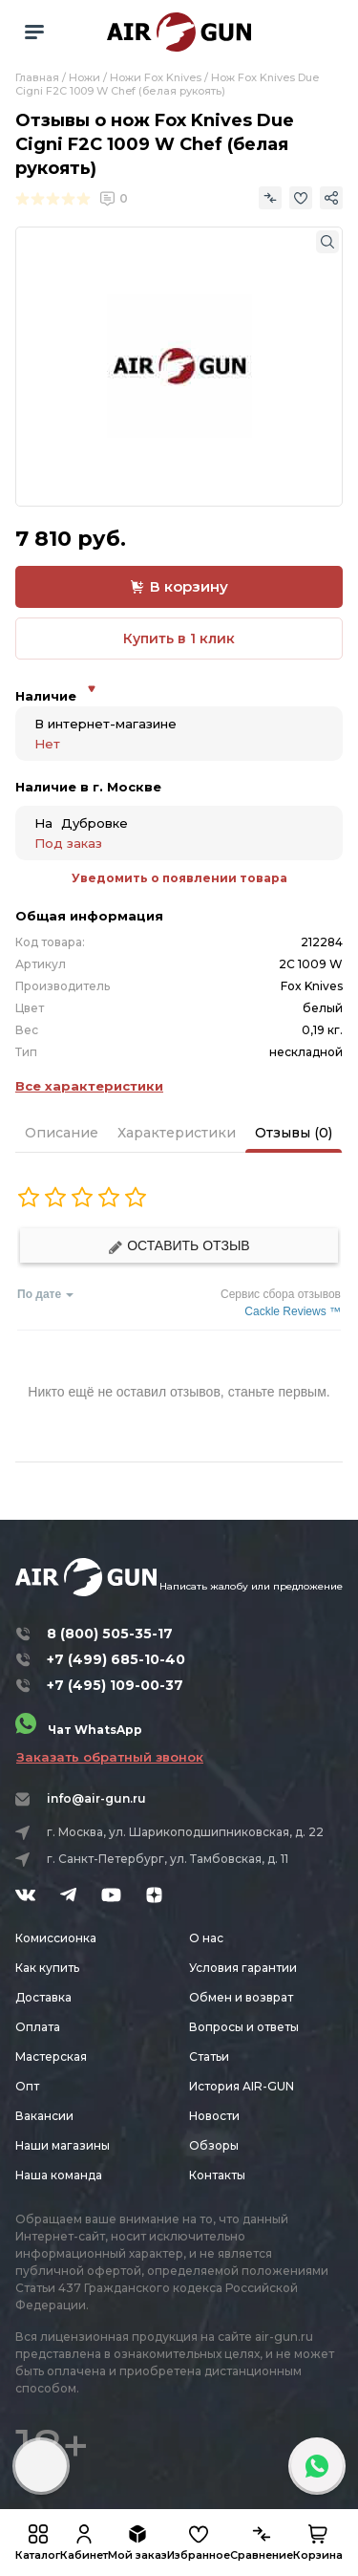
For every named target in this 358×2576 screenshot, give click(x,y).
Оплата (37, 2027)
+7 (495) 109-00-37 (115, 1685)
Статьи (209, 2056)
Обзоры (214, 2145)
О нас (206, 1938)
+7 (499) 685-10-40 (116, 1659)
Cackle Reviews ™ (292, 1311)
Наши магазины (62, 2145)
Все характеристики (89, 1085)
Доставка (43, 1997)
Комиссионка (55, 1938)
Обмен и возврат (241, 1997)
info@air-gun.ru (96, 1798)
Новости (214, 2116)
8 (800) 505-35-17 (110, 1633)
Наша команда (58, 2175)
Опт (27, 2086)
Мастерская (51, 2056)
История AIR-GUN (241, 2086)
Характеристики (176, 1132)
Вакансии (44, 2116)
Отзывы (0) (293, 1132)
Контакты (217, 2175)
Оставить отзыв (178, 1246)
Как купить (47, 1967)
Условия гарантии (243, 1967)
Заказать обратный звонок (109, 1756)
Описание (61, 1132)
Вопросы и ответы (244, 2027)
